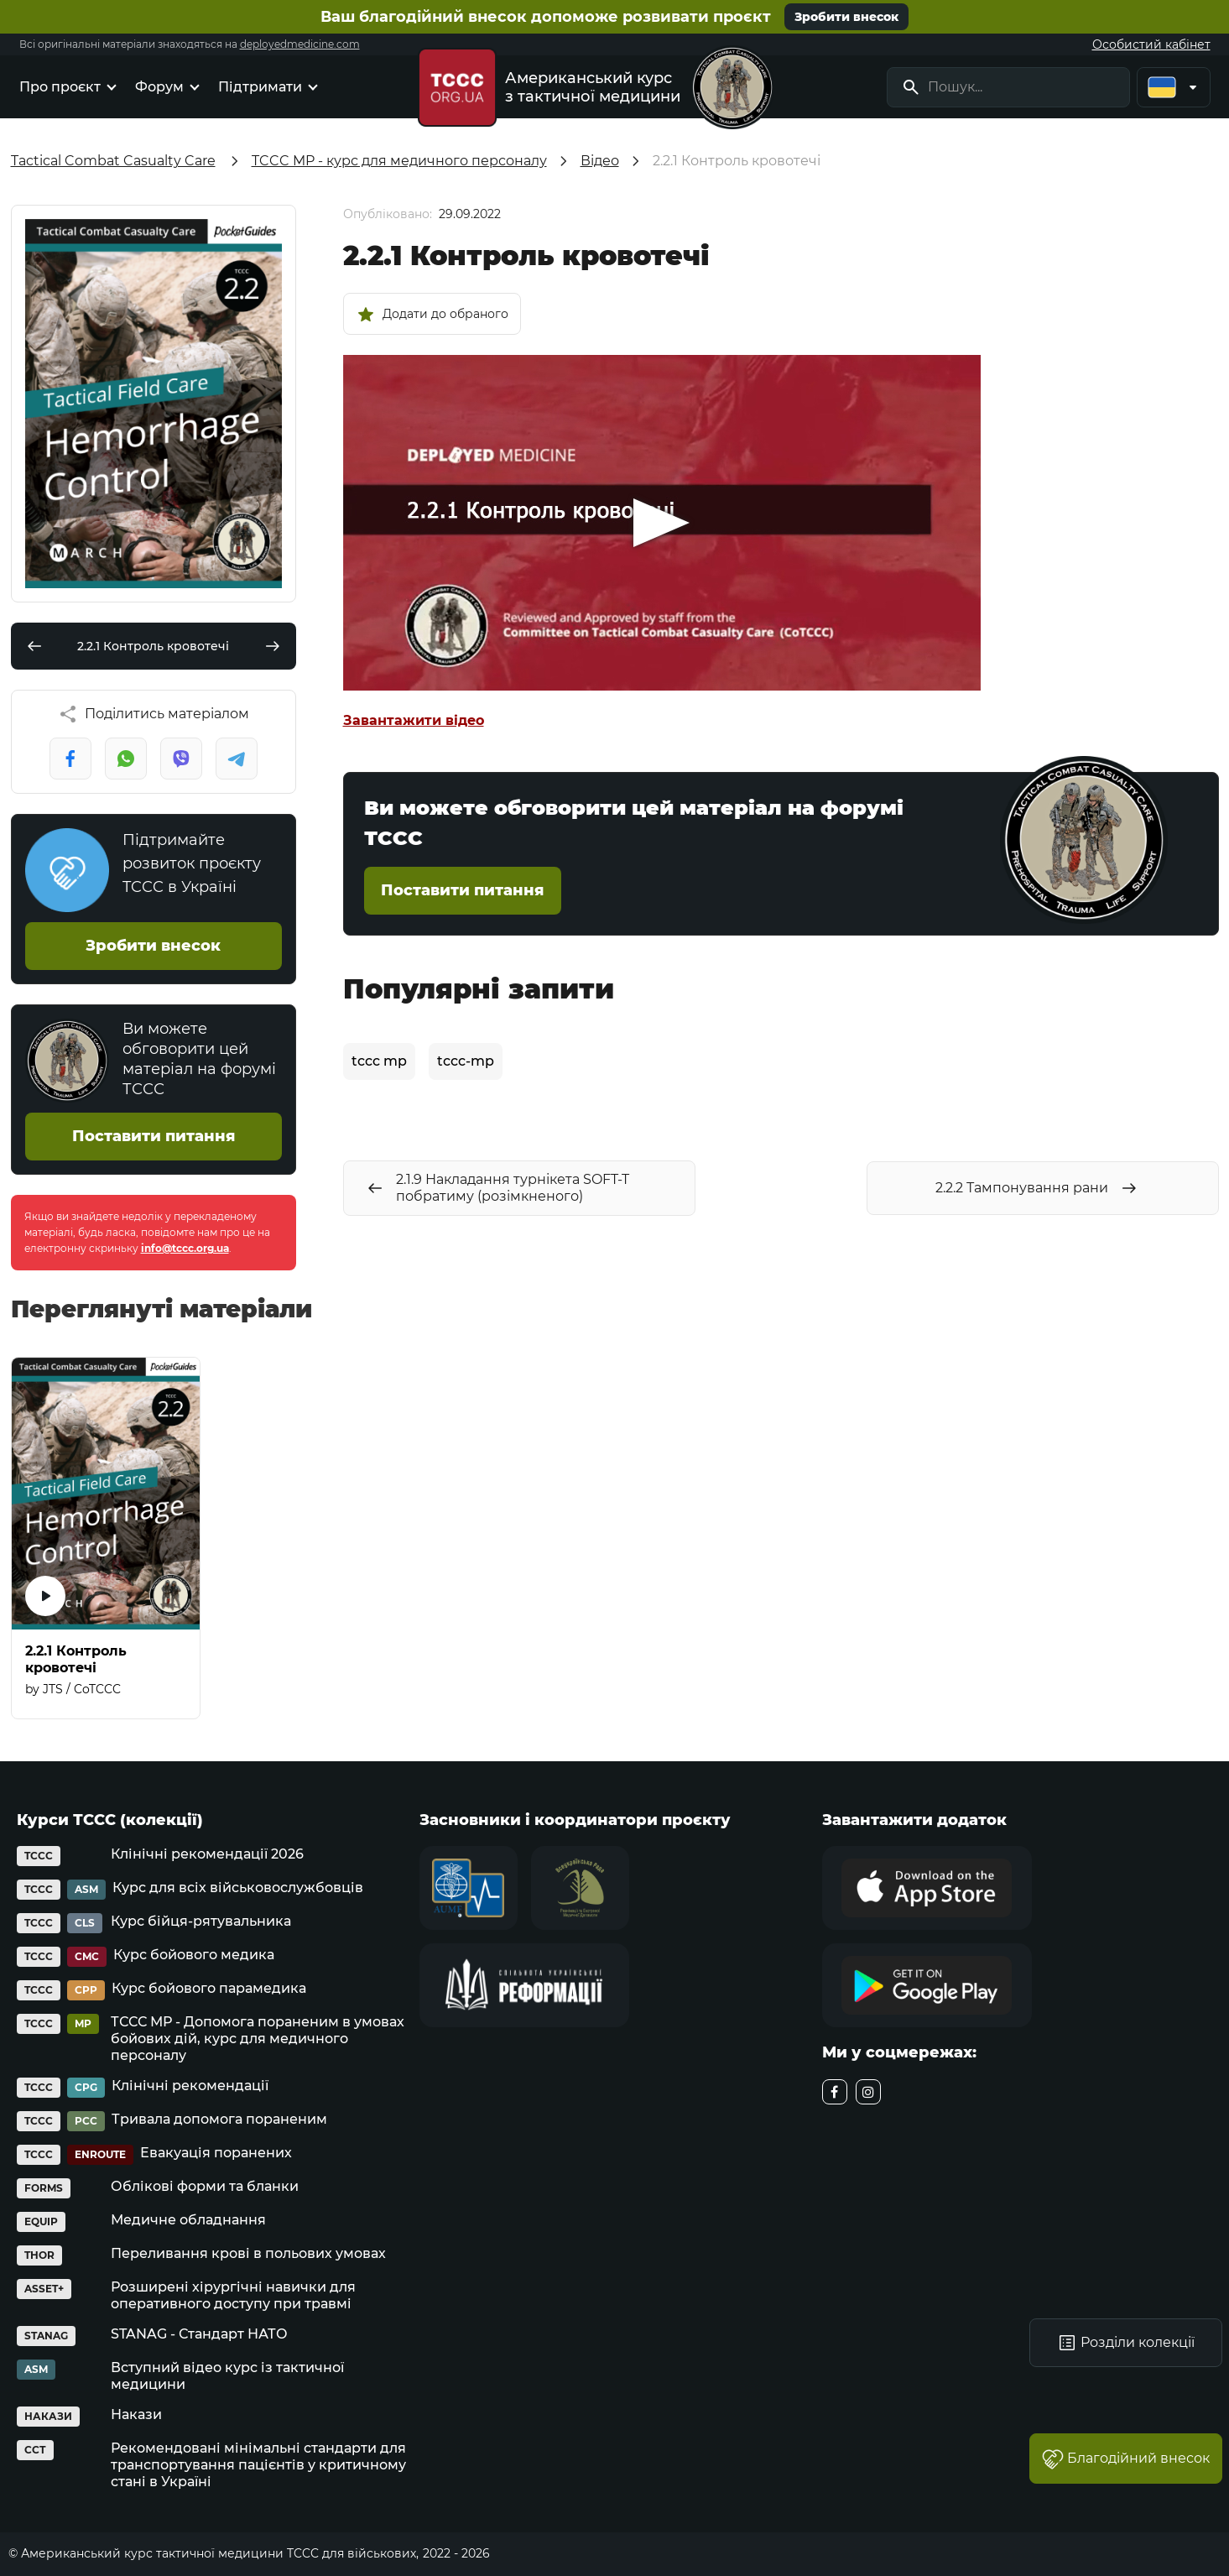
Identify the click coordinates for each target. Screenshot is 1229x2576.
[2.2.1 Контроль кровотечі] (106, 1538)
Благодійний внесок (1126, 2458)
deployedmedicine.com (300, 44)
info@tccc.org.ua (185, 1248)
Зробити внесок (846, 16)
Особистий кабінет (1151, 44)
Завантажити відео (413, 720)
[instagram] (868, 2091)
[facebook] (834, 2091)
